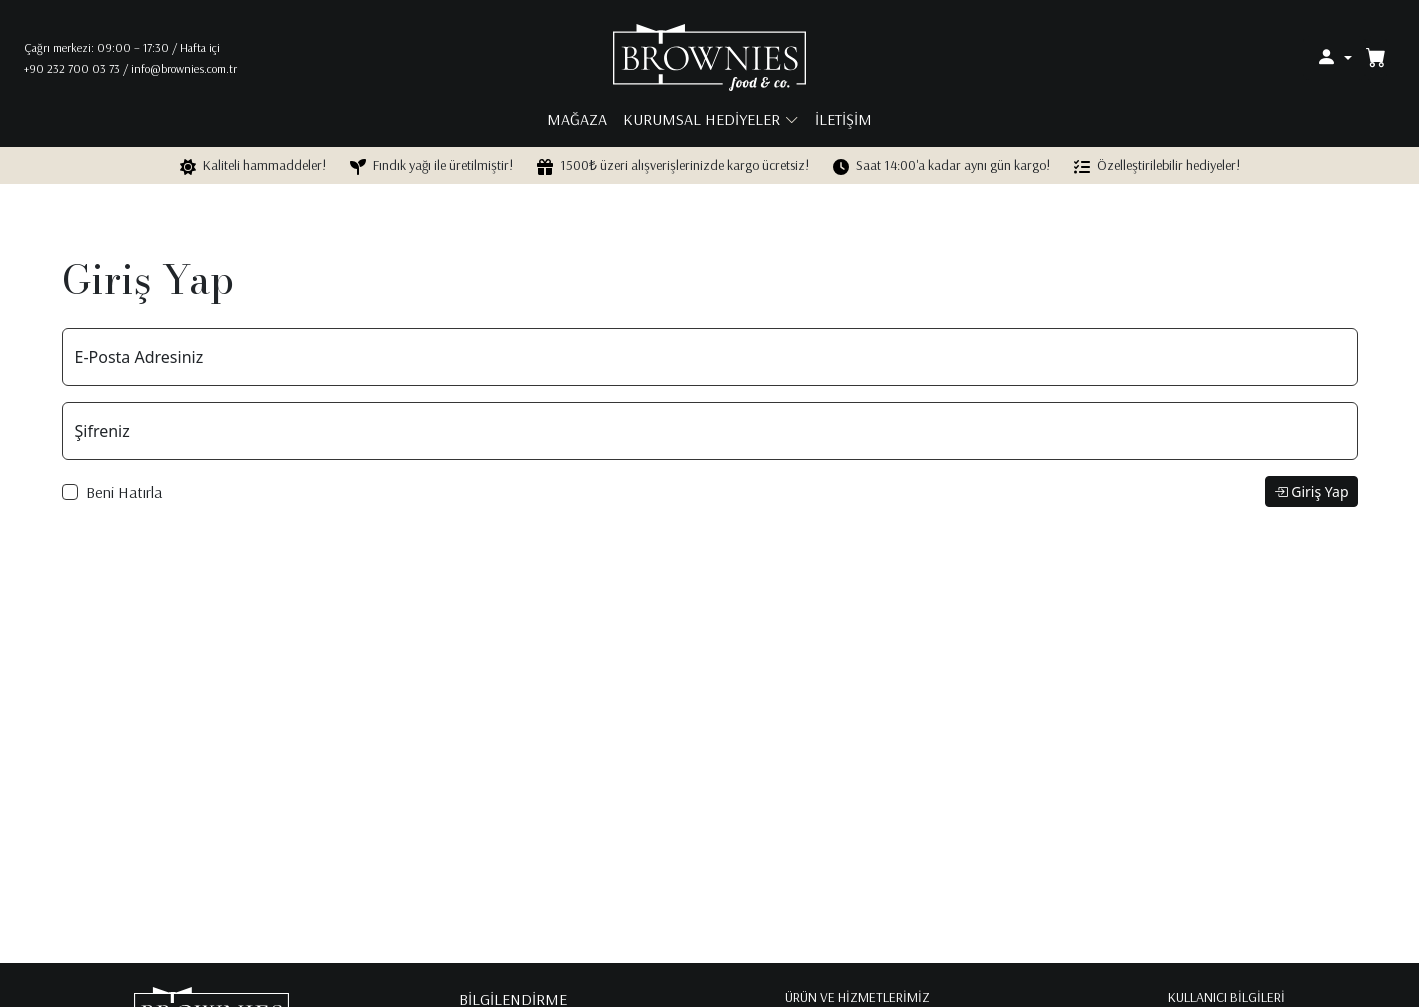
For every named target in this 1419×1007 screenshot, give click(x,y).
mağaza (577, 119)
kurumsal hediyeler (701, 119)
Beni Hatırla (124, 492)
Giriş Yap (1311, 491)
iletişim (843, 119)
